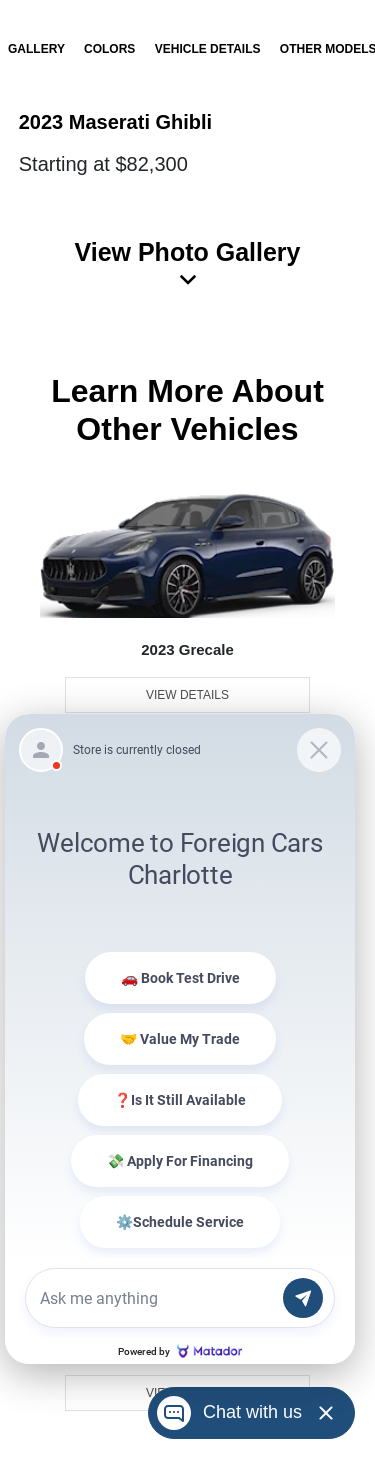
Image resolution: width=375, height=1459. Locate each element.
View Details (187, 695)
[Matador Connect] (180, 1039)
